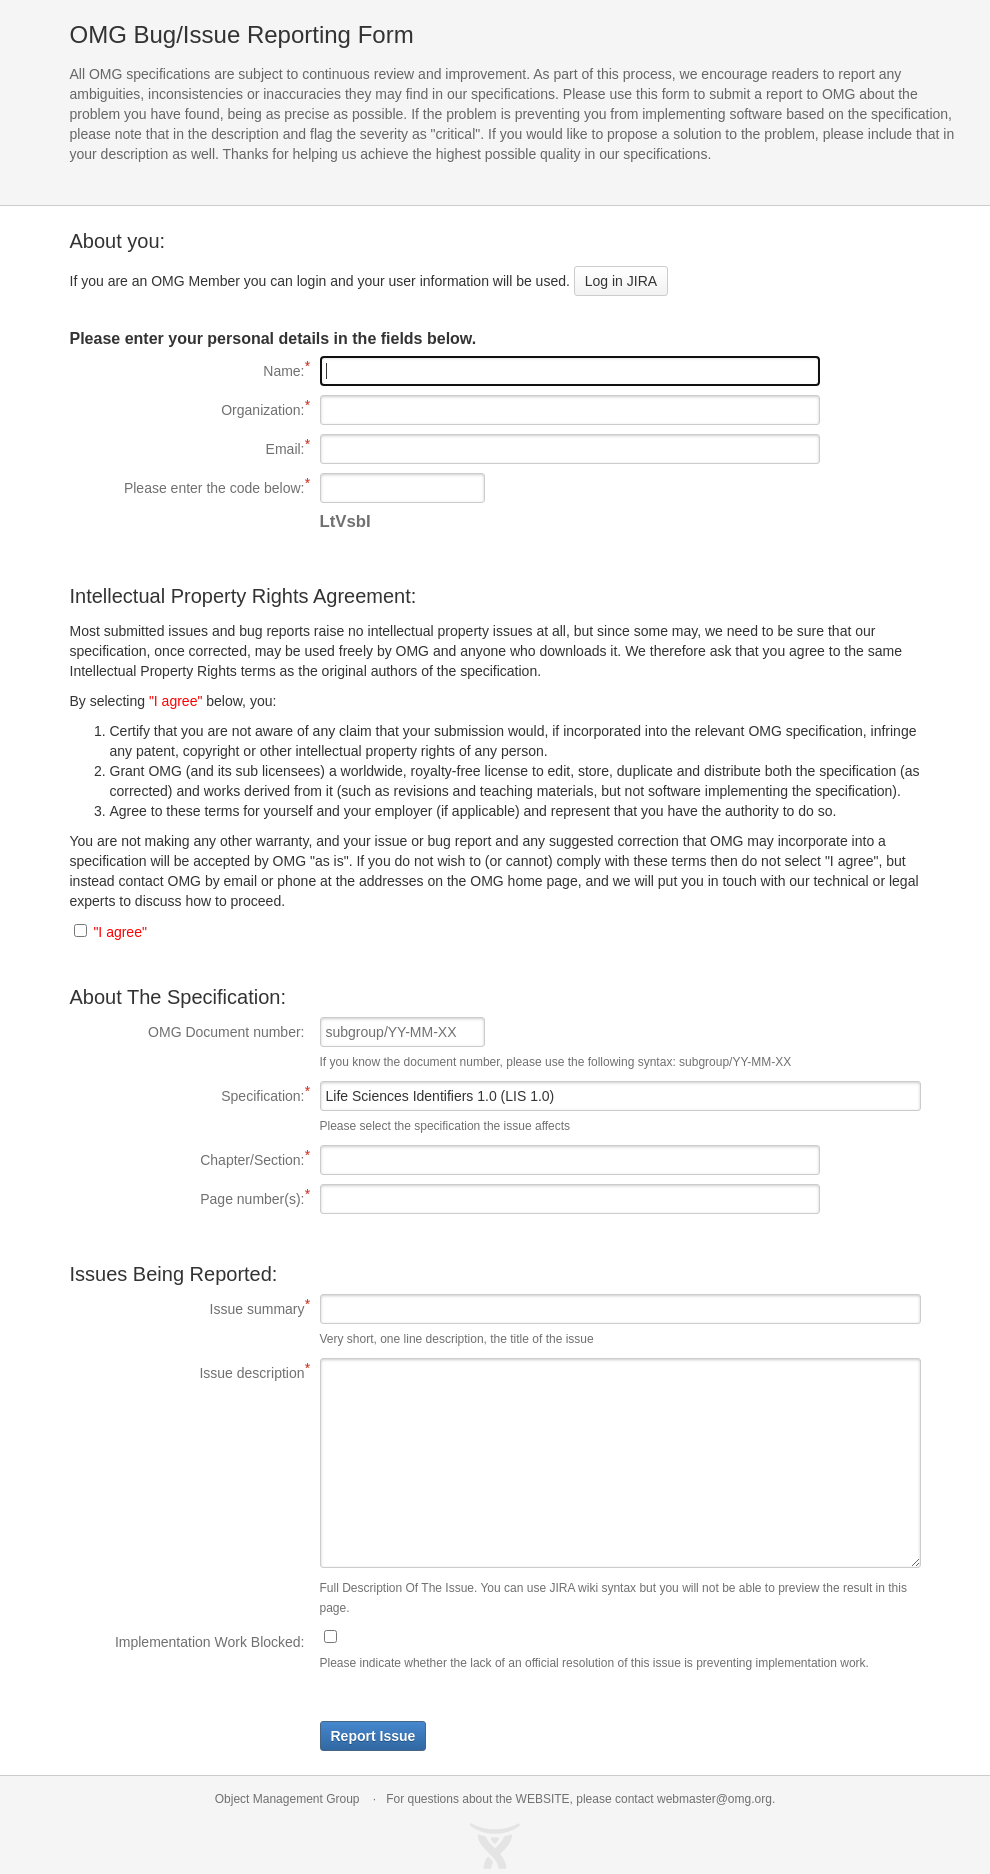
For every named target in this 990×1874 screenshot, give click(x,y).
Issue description (187, 1372)
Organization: (187, 409)
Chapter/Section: (187, 1159)
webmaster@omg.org (714, 1799)
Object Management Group (287, 1799)
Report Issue (373, 1736)
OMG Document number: (226, 1032)
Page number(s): (187, 1198)
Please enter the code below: (187, 487)
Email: (187, 448)
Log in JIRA (621, 281)
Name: (187, 370)
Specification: (187, 1095)
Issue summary (187, 1308)
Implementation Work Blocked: (210, 1642)
